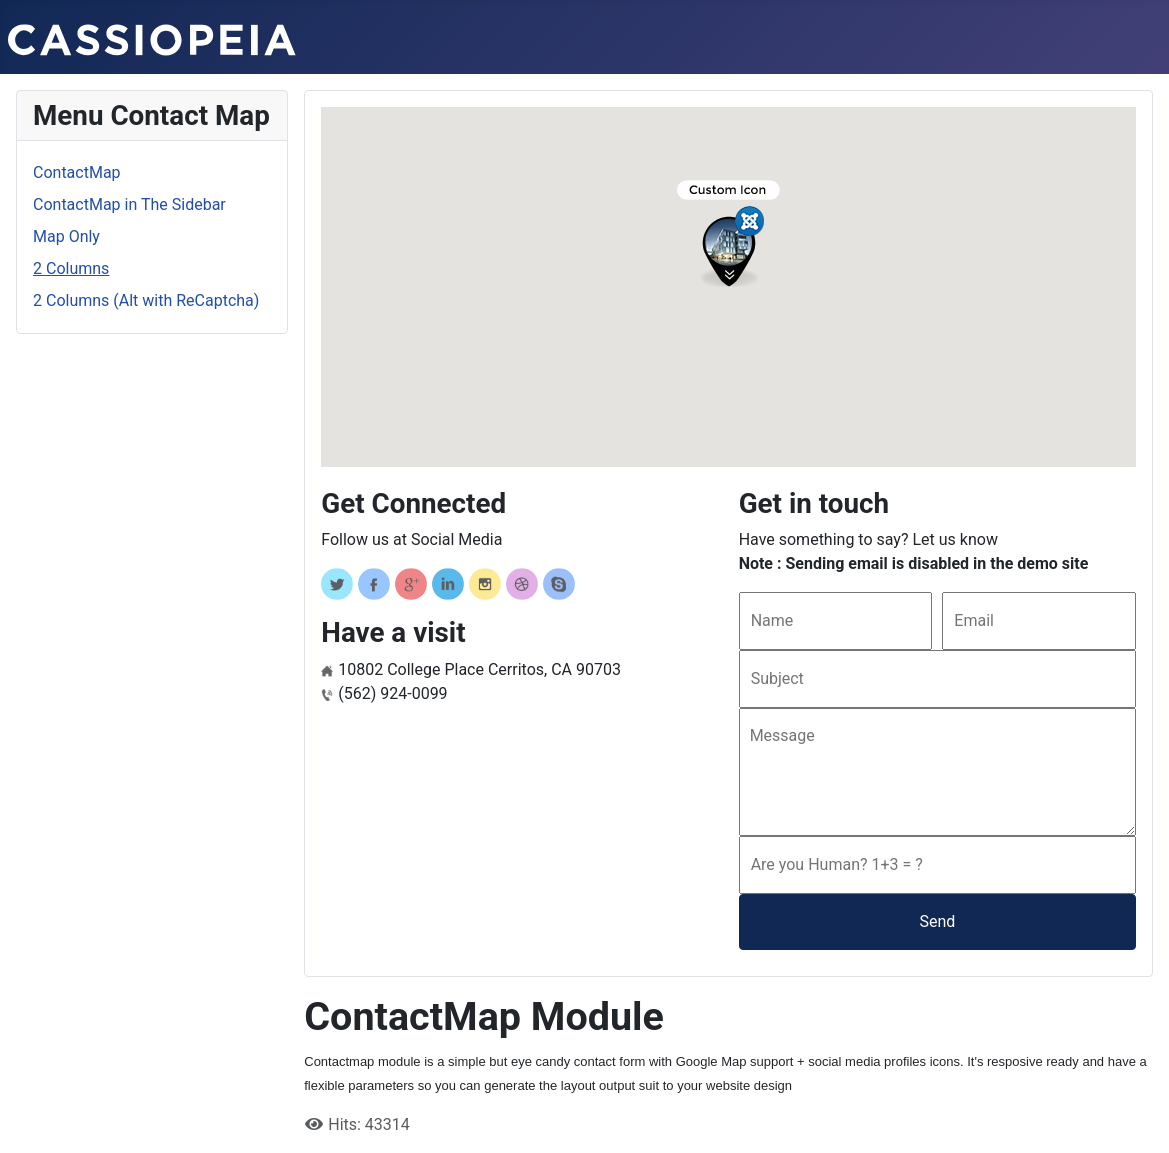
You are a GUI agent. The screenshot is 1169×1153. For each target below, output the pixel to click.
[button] (728, 233)
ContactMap (77, 172)
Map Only (66, 236)
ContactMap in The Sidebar (129, 204)
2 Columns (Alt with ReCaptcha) (146, 300)
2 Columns (71, 268)
